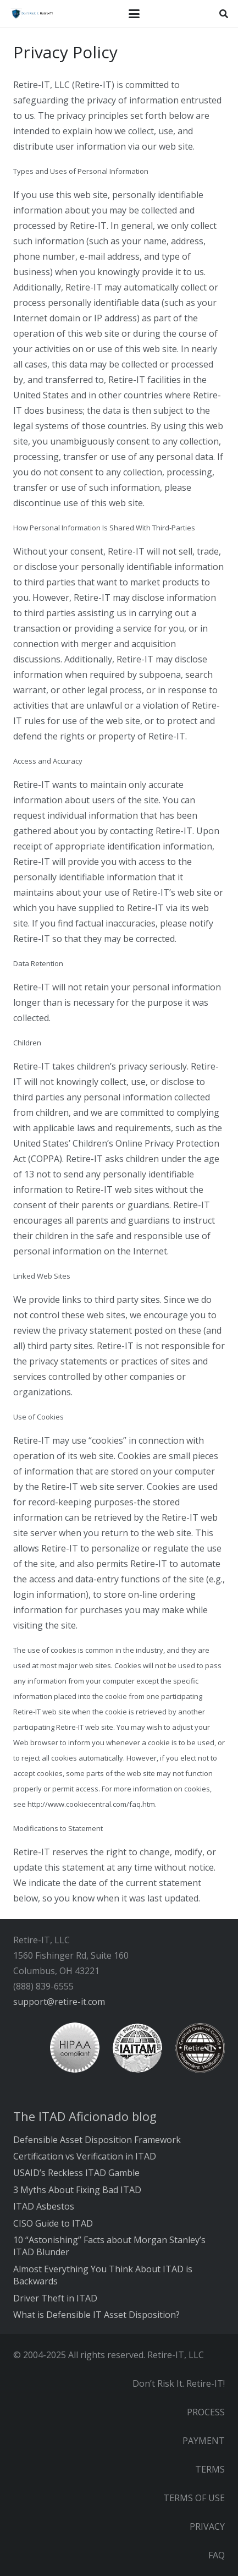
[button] (134, 13)
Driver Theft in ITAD (55, 2298)
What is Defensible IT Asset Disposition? (96, 2315)
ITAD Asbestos (43, 2206)
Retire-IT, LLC (175, 2355)
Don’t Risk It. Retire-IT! (178, 2383)
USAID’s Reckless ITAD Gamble (76, 2173)
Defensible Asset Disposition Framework (97, 2140)
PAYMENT (203, 2441)
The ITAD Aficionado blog (85, 2116)
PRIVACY (207, 2526)
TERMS (210, 2469)
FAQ (216, 2555)
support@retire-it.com (59, 2002)
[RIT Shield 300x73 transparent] (31, 13)
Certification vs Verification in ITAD (84, 2156)
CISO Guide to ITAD (53, 2223)
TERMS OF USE (194, 2498)
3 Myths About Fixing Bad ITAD (77, 2190)
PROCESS (206, 2412)
